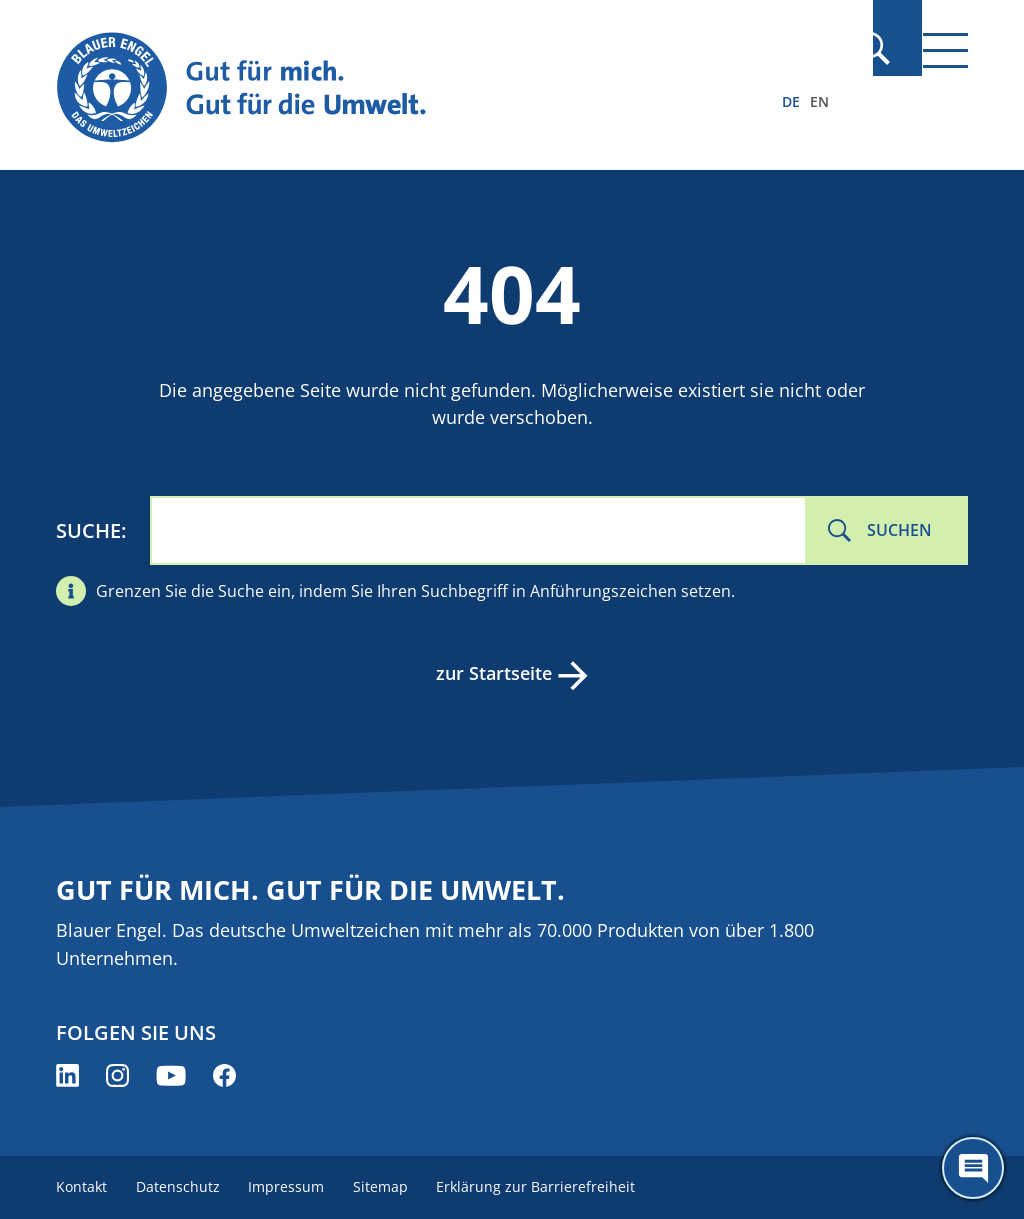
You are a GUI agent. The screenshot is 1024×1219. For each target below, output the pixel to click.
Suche (88, 530)
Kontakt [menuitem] (81, 1186)
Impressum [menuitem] (293, 1186)
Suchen (899, 530)
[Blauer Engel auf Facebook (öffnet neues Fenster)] (224, 1075)
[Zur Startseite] (375, 88)
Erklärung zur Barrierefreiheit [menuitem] (549, 1186)
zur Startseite (492, 673)
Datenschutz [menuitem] (181, 1186)
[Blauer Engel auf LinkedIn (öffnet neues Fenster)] (67, 1075)
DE (791, 101)
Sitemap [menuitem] (390, 1186)
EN (819, 101)
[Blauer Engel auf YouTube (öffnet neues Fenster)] (171, 1075)
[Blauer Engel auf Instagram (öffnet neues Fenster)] (117, 1075)
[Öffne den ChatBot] (973, 1168)
